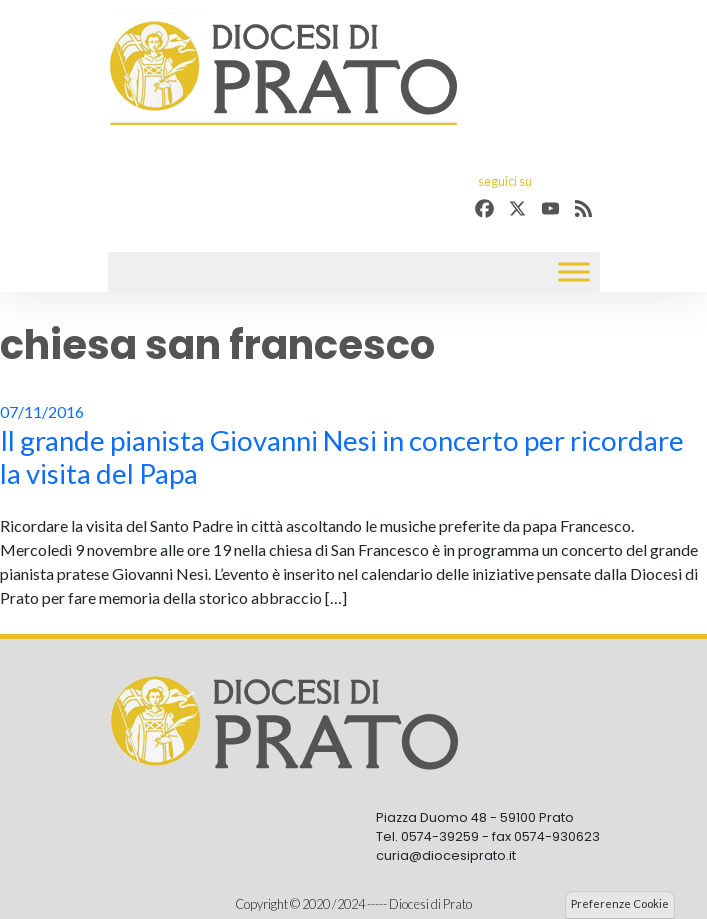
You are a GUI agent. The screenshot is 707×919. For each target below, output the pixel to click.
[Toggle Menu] (574, 272)
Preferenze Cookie (620, 903)
